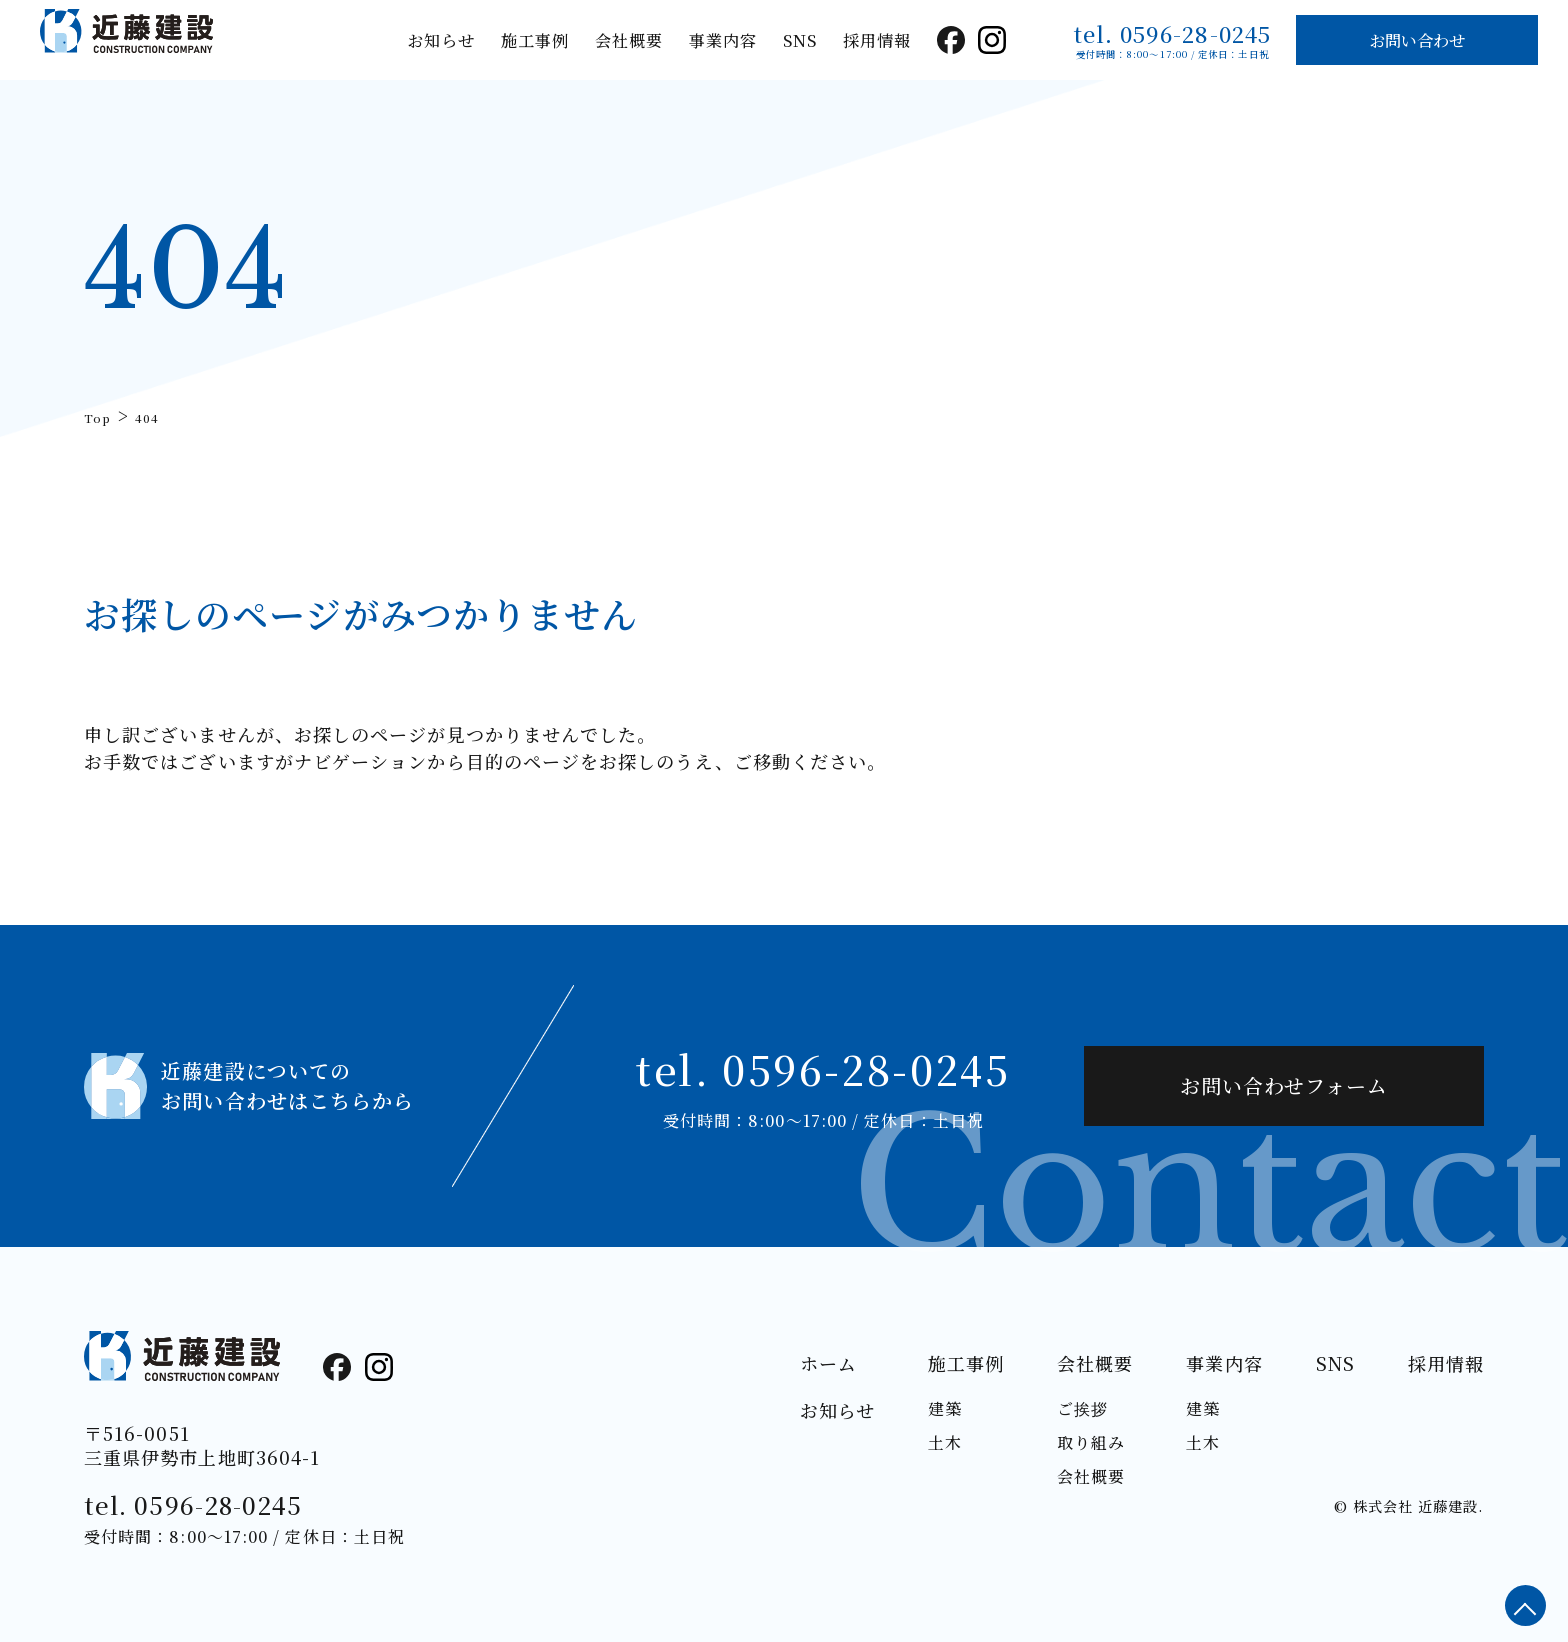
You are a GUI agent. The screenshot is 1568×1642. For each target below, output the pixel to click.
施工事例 (535, 40)
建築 (945, 1408)
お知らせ (441, 40)
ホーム (828, 1363)
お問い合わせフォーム (1284, 1085)
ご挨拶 (1082, 1408)
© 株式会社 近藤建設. (1408, 1506)
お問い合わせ (1417, 40)
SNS (800, 40)
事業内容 (723, 40)
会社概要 (629, 40)
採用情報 (877, 40)
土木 (945, 1442)
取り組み (1091, 1442)
